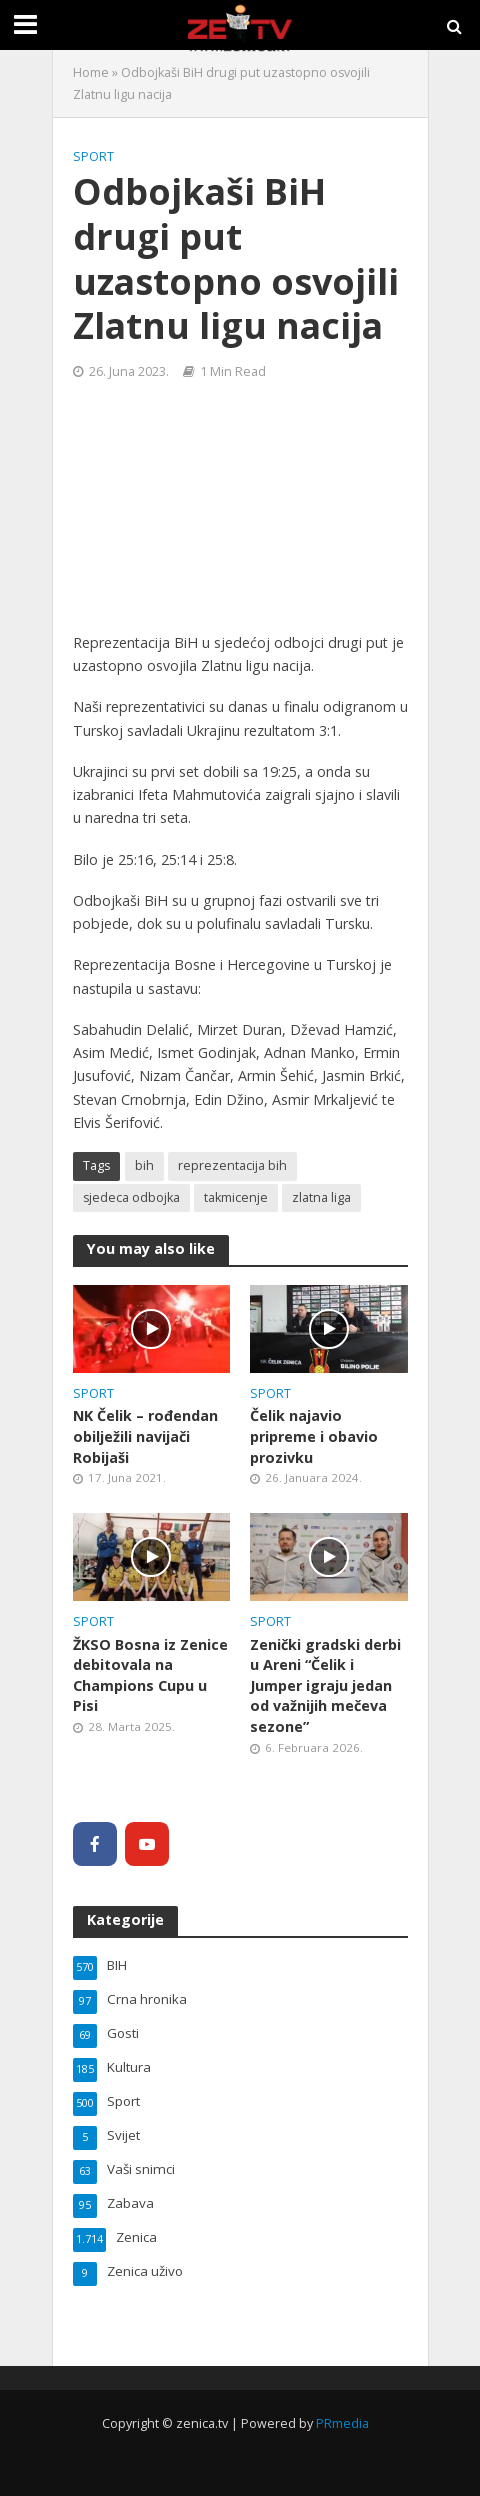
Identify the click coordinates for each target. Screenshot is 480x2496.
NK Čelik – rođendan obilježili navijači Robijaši (145, 1436)
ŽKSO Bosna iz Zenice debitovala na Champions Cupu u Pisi (150, 1675)
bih (144, 1165)
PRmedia (342, 2423)
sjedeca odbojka (131, 1197)
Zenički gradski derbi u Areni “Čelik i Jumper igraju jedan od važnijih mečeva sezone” (325, 1686)
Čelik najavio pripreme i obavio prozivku (314, 1436)
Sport (93, 156)
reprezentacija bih (232, 1165)
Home (91, 72)
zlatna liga (321, 1197)
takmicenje (236, 1197)
